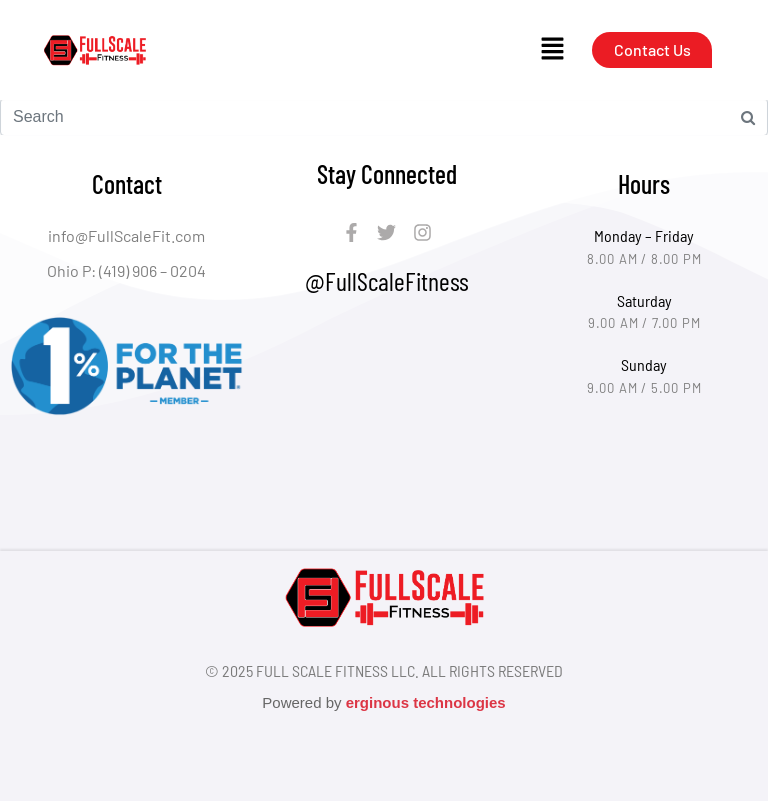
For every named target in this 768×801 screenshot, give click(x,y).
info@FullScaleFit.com (126, 235)
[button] (552, 50)
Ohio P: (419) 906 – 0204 (126, 270)
